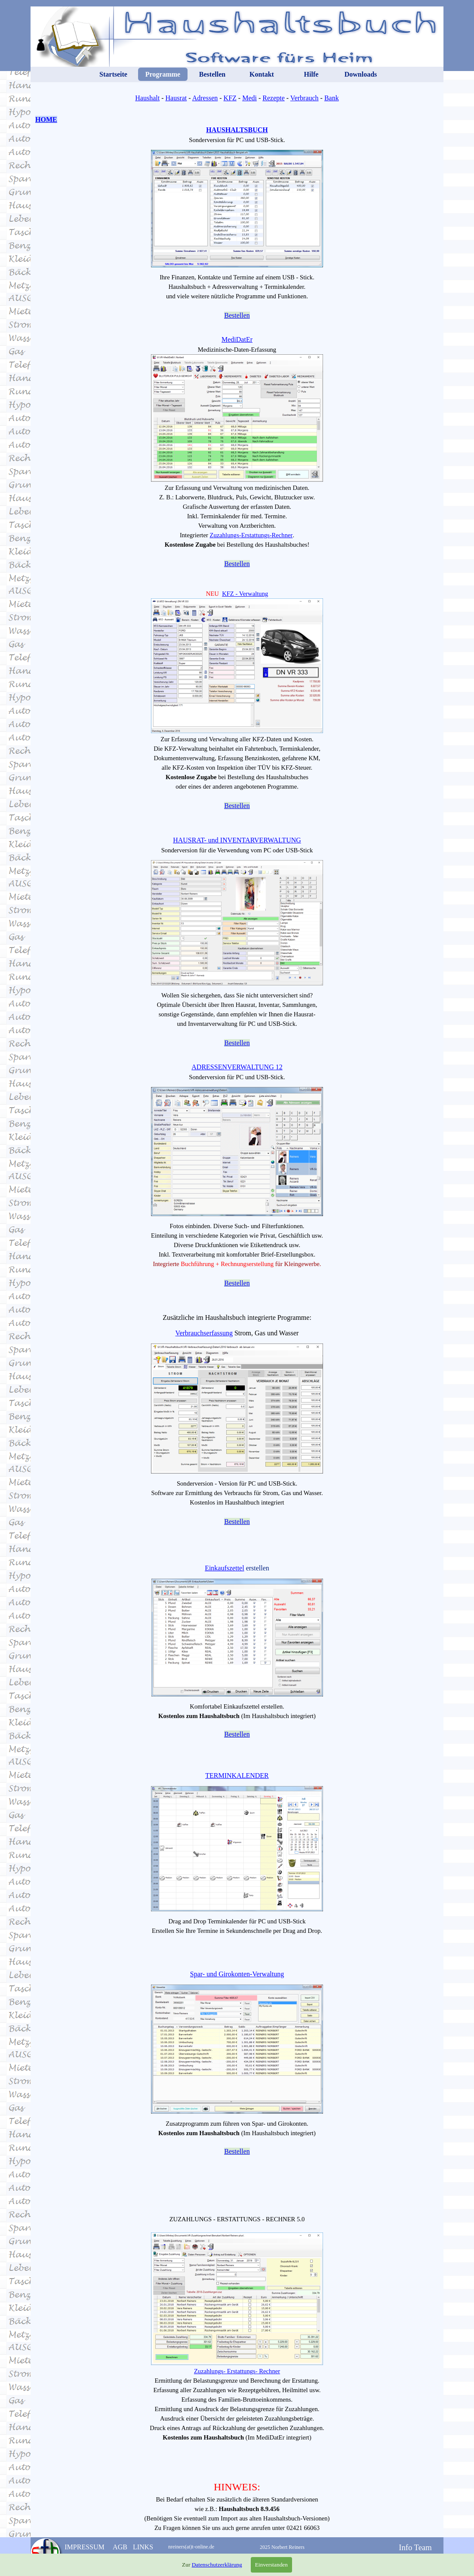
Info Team (415, 2547)
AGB (120, 2547)
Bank (331, 98)
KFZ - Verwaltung (245, 593)
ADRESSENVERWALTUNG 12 (236, 1067)
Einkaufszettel (224, 1568)
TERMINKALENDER (237, 1775)
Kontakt (261, 74)
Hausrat (176, 98)
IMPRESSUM (84, 2547)
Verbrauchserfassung (204, 1333)
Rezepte (273, 98)
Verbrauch (304, 98)
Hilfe (311, 74)
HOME (46, 119)
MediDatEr (237, 339)
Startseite (113, 74)
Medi (249, 98)
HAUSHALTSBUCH (237, 129)
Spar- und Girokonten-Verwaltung (237, 1974)
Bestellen (212, 74)
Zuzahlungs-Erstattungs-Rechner (250, 535)
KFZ (230, 98)
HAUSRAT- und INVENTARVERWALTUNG (237, 840)
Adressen (205, 98)
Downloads (361, 74)
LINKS (143, 2547)
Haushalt (147, 98)
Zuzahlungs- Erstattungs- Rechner (237, 2371)
